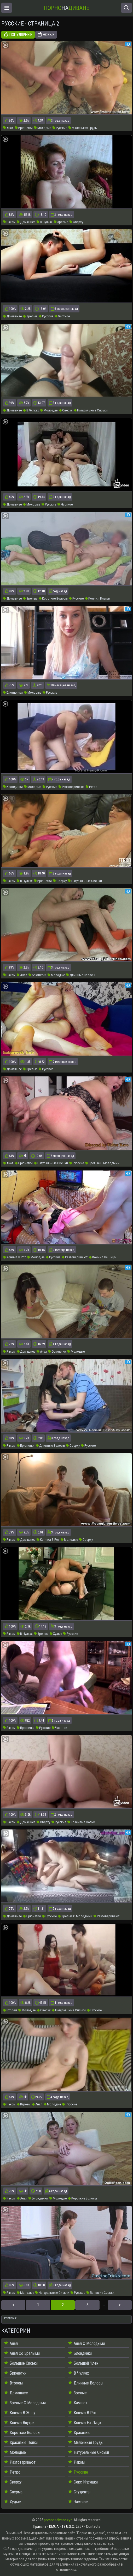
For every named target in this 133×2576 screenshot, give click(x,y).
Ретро (91, 786)
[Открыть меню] (6, 8)
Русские (60, 128)
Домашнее (26, 222)
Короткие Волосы (53, 598)
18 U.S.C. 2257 (72, 2526)
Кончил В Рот (14, 1257)
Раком (9, 222)
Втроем (10, 2010)
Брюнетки (24, 128)
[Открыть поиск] (126, 8)
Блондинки (13, 692)
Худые (56, 1633)
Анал (8, 128)
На (66, 8)
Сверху (76, 222)
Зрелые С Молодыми (102, 1163)
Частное (62, 316)
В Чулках (45, 222)
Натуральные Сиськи (91, 410)
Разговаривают (71, 786)
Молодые (42, 128)
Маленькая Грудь (82, 128)
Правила (39, 2526)
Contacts (93, 2526)
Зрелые (61, 222)
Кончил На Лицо (102, 1257)
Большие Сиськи (100, 2292)
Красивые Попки (81, 1822)
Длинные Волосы (80, 975)
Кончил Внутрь (97, 598)
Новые (46, 34)
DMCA (54, 2526)
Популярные (18, 34)
